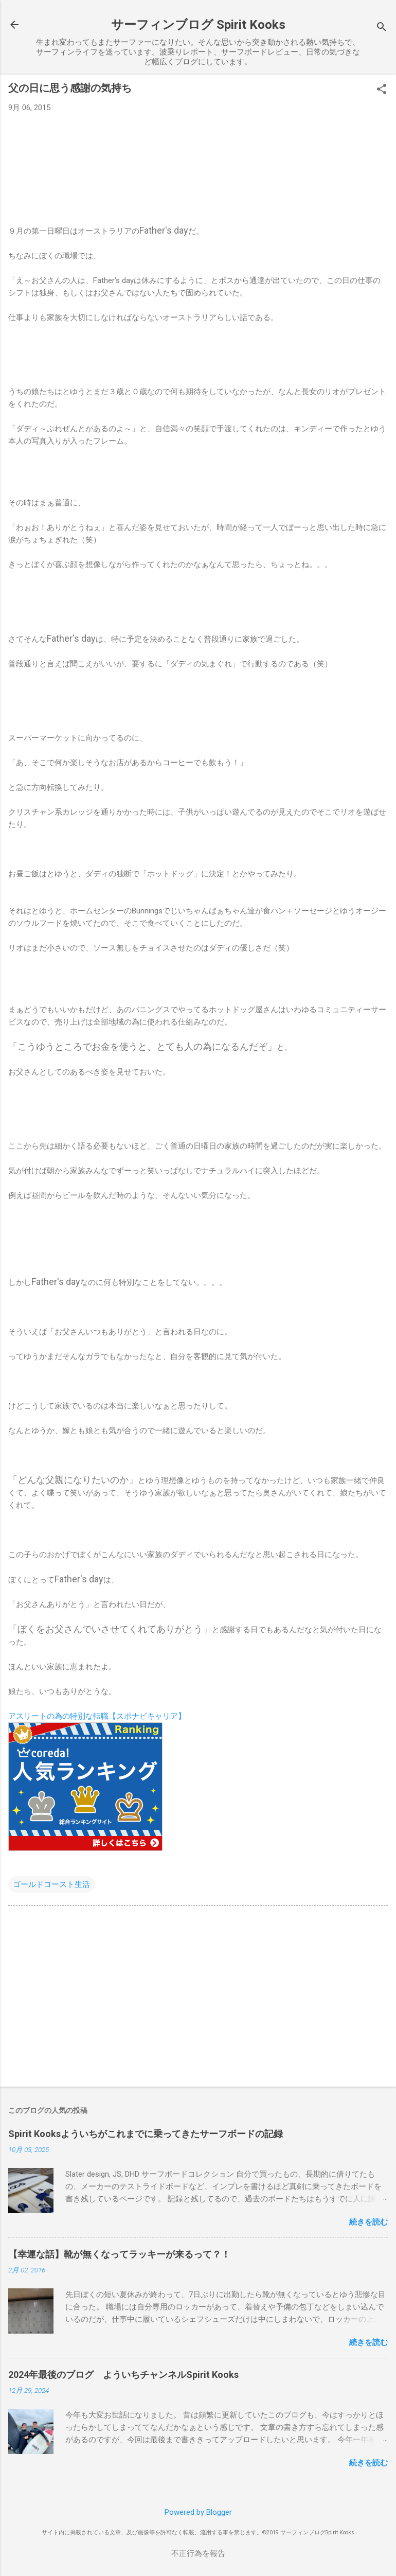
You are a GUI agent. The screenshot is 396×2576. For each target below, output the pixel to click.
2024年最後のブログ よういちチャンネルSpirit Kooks (123, 2374)
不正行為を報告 (198, 2553)
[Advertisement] (198, 1998)
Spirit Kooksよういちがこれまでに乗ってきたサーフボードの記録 (145, 2133)
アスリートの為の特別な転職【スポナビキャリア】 (97, 1716)
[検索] (381, 28)
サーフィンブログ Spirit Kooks (198, 24)
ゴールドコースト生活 (51, 1884)
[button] (381, 90)
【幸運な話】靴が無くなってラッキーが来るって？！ (119, 2254)
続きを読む (368, 2222)
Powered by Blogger (198, 2512)
